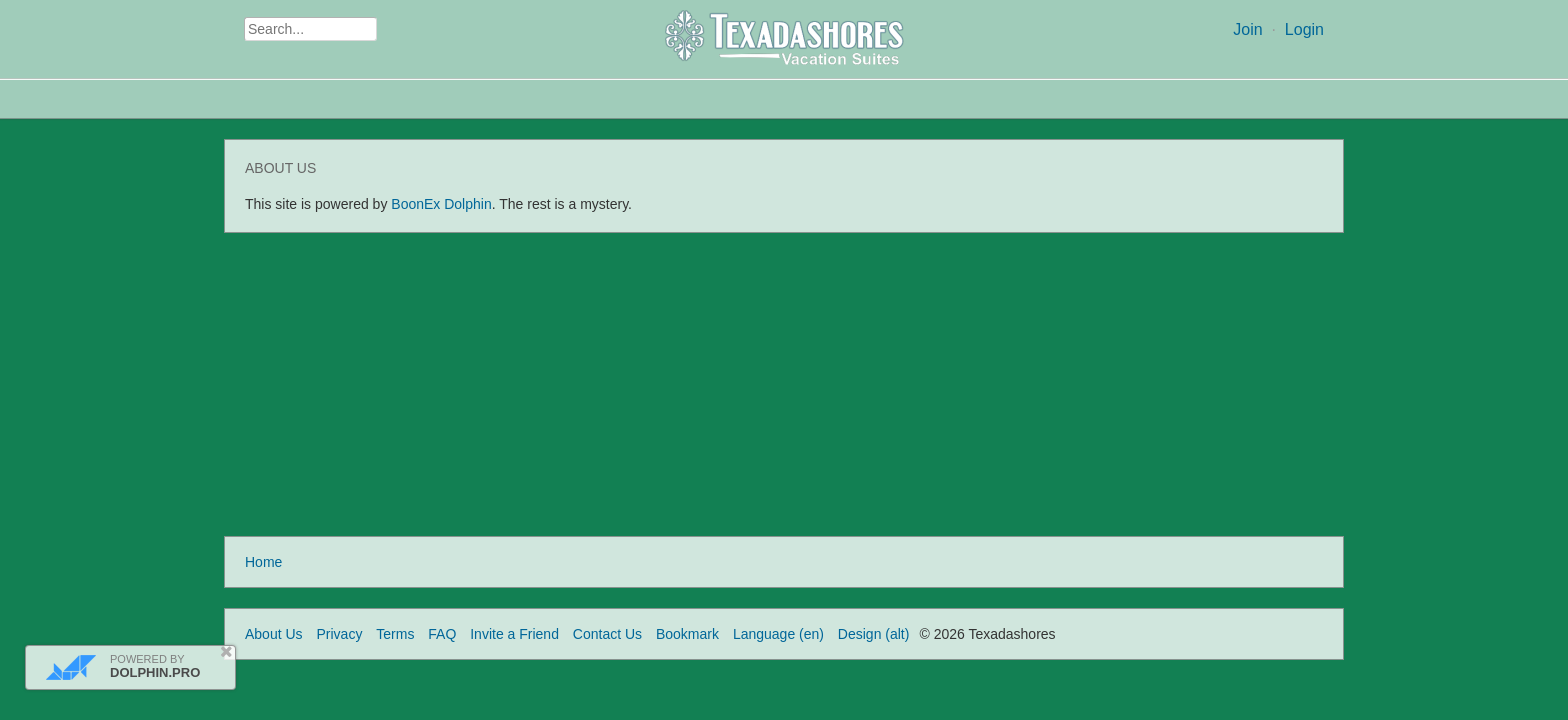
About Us (274, 634)
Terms (395, 634)
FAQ (442, 634)
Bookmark (687, 634)
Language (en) (778, 634)
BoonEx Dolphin (441, 204)
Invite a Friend (514, 634)
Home (263, 562)
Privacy (339, 634)
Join (1247, 29)
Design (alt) (874, 634)
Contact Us (607, 634)
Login (1304, 29)
